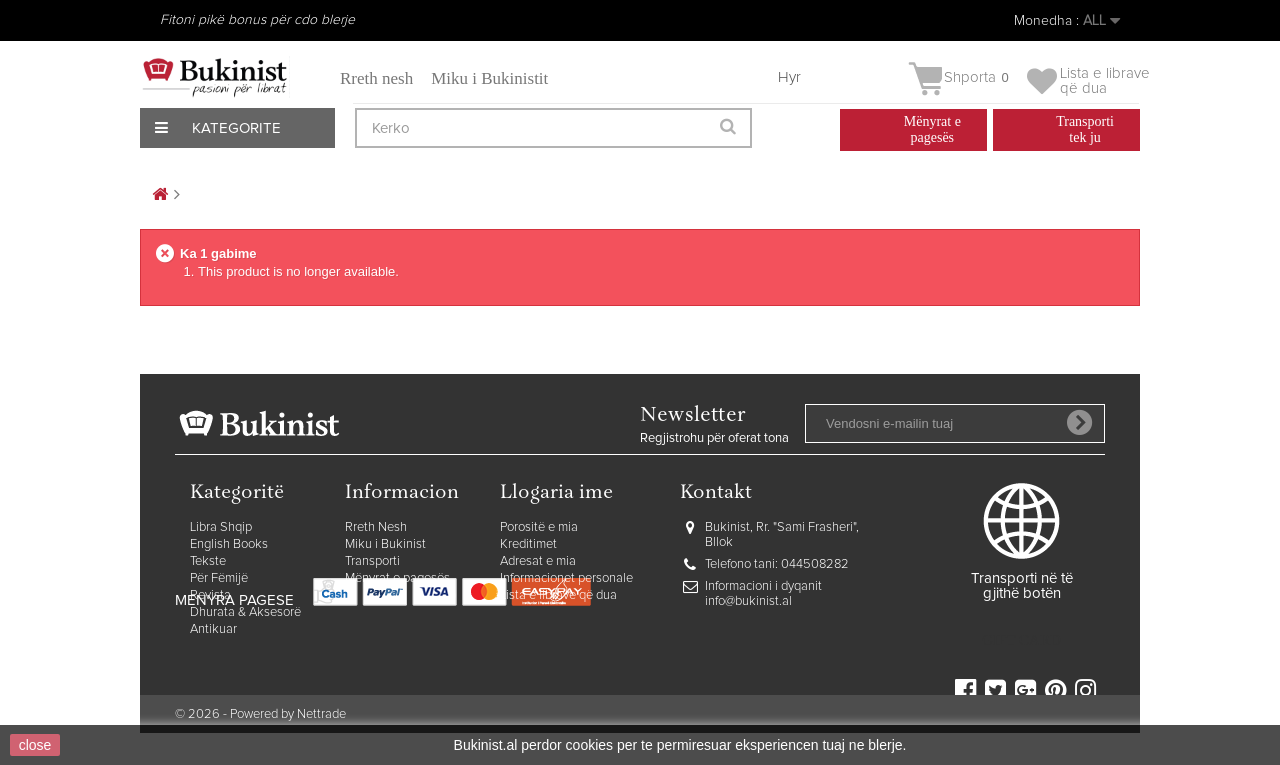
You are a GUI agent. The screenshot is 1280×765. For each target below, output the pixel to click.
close (35, 745)
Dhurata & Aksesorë (245, 612)
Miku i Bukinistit (489, 78)
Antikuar (213, 629)
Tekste (208, 561)
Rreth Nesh (376, 527)
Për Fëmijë (219, 578)
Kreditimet (528, 544)
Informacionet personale (566, 578)
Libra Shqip (221, 527)
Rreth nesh (376, 78)
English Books (229, 544)
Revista (210, 595)
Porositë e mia (539, 527)
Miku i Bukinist (385, 544)
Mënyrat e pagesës (397, 578)
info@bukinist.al (748, 601)
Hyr (789, 77)
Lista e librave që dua (558, 595)
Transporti (372, 561)
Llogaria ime (556, 493)
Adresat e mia (538, 561)
